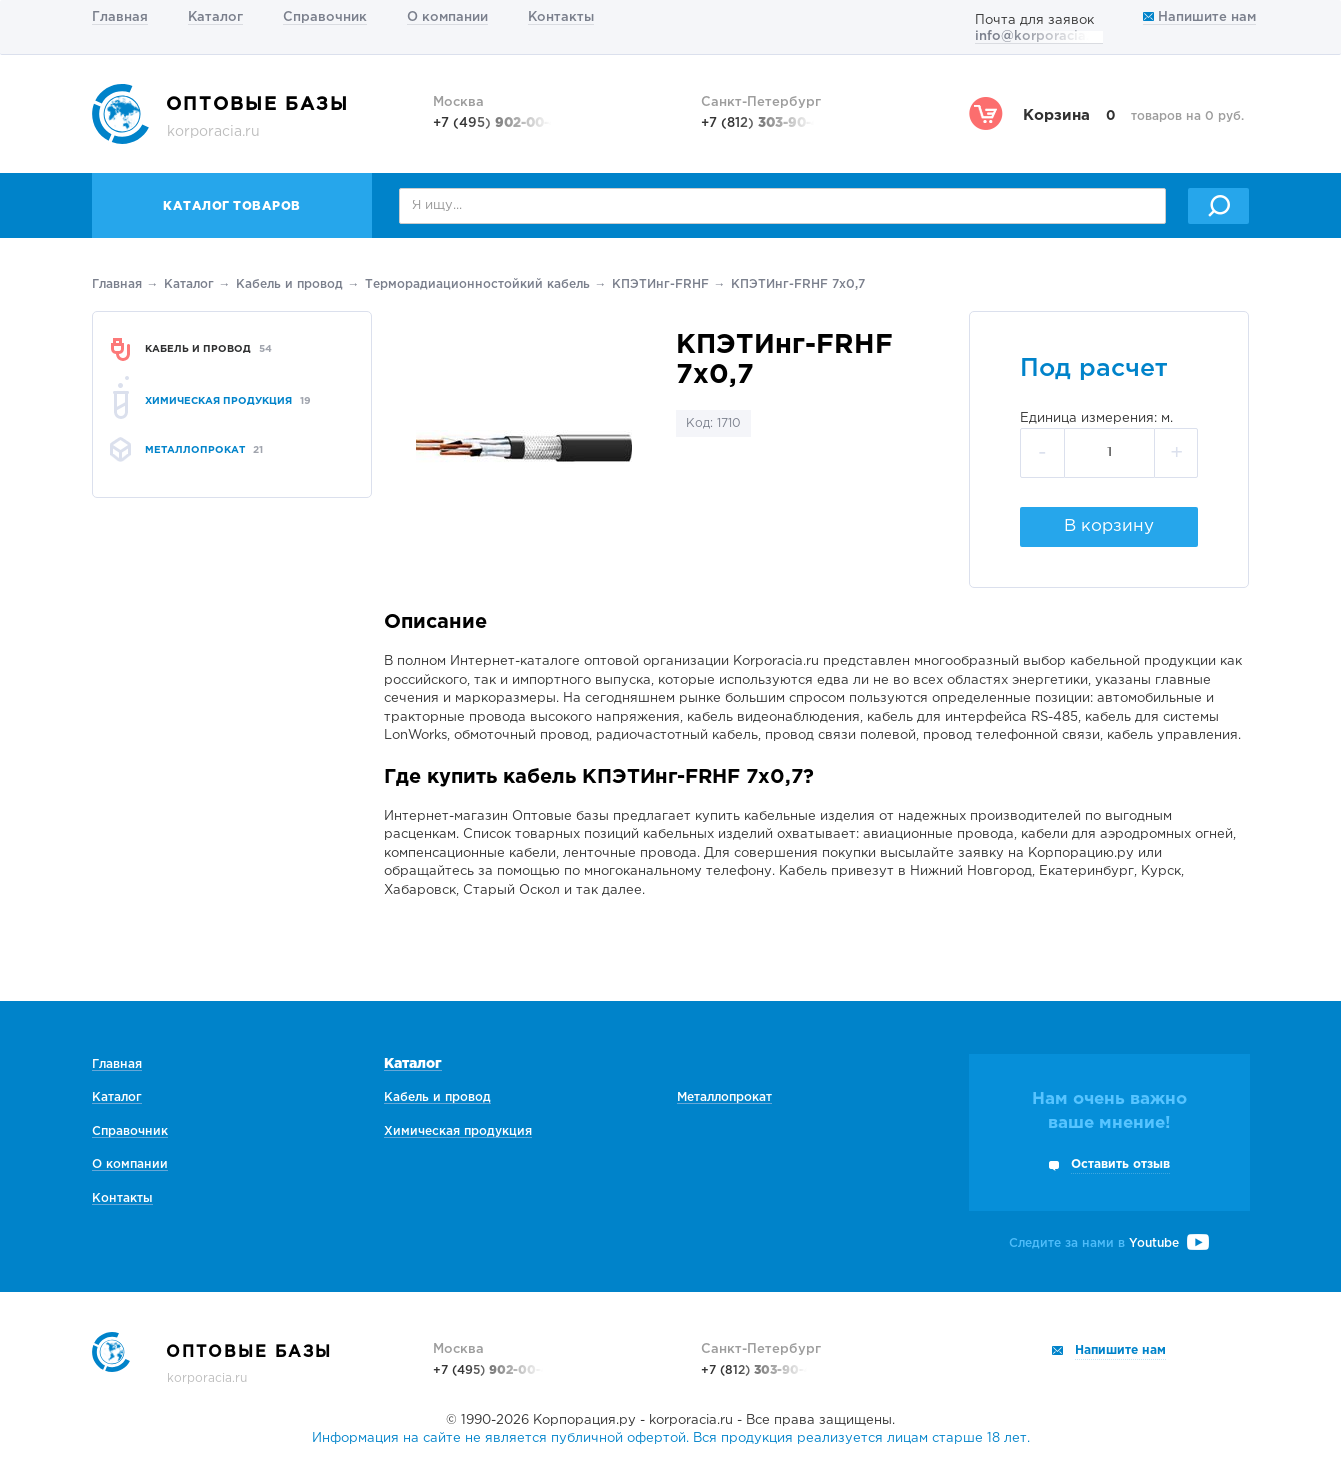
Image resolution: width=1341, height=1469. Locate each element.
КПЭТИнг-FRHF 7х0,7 (798, 284)
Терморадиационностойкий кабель (477, 284)
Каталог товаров (232, 206)
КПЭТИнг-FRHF (660, 284)
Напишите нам (1199, 17)
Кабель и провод (289, 284)
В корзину (1109, 526)
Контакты (561, 17)
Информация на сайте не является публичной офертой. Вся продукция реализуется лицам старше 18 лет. (671, 1438)
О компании (447, 17)
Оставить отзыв (1120, 1164)
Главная (120, 17)
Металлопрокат (724, 1097)
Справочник (325, 17)
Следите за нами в (1109, 1243)
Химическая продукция (458, 1131)
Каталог (215, 17)
